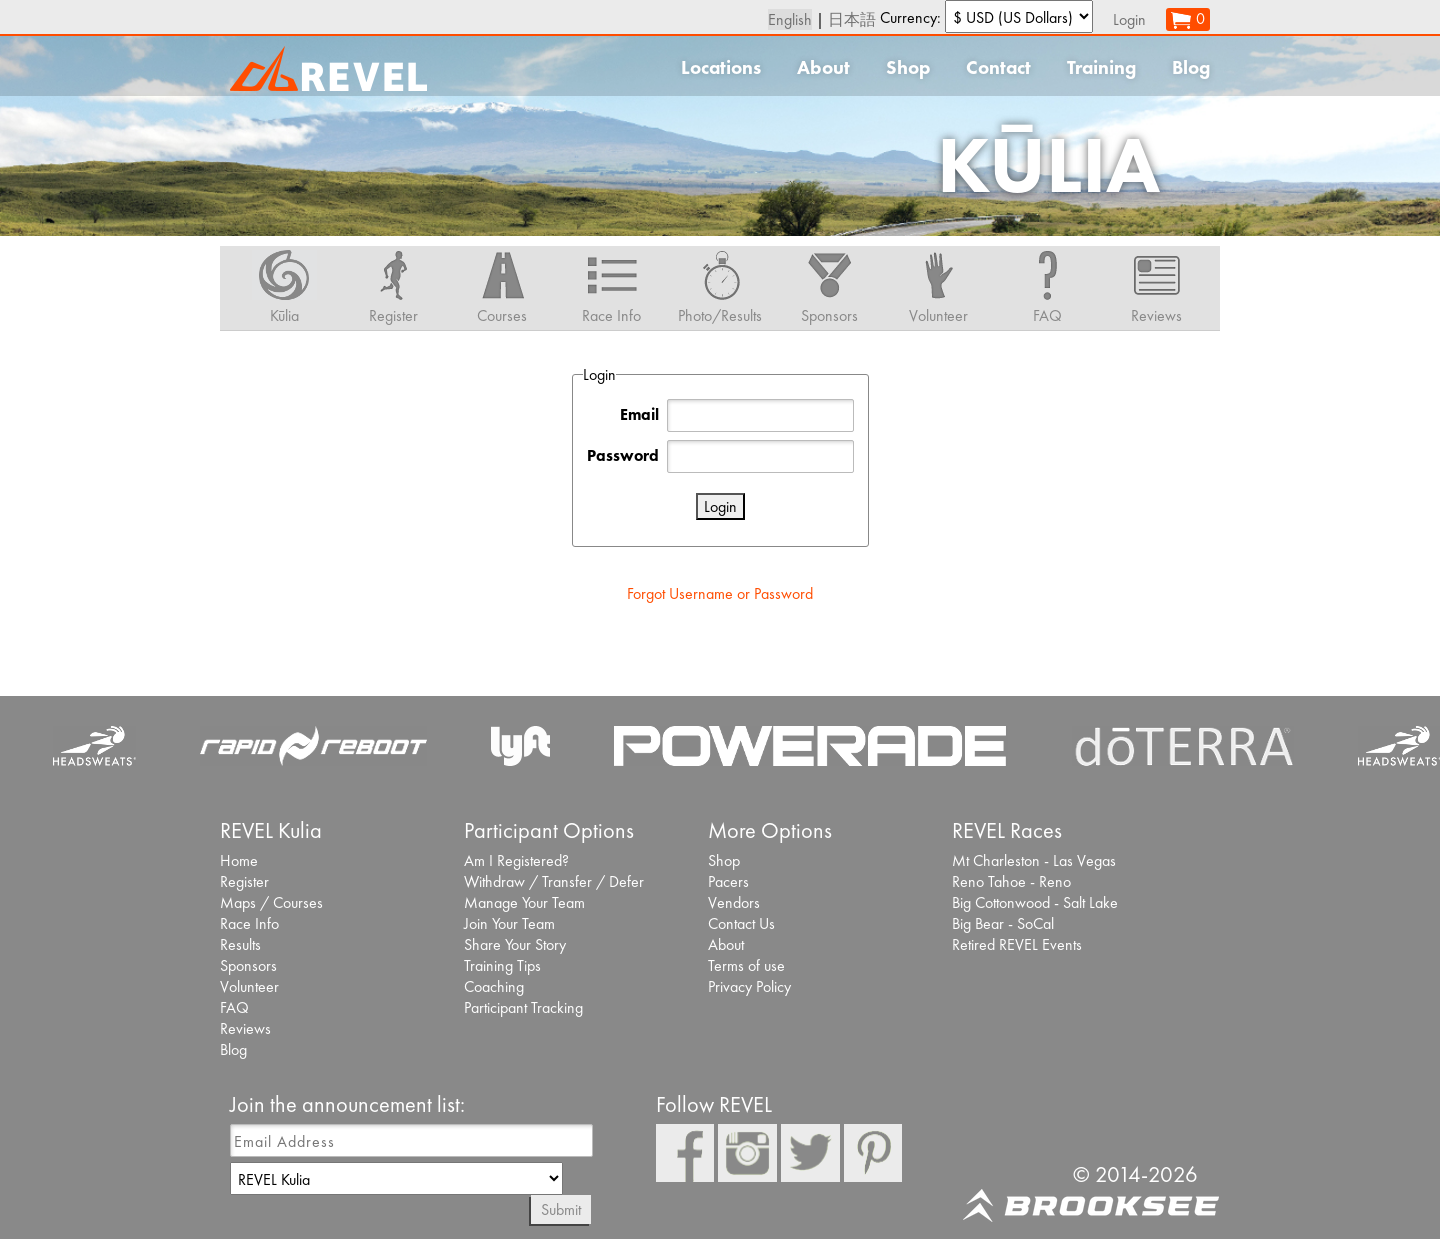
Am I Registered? (516, 860)
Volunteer (249, 986)
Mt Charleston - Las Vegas (1034, 860)
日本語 (852, 19)
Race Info (249, 923)
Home (239, 860)
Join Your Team (509, 923)
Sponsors (248, 965)
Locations (721, 67)
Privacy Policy (749, 986)
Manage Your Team (524, 902)
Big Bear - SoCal (1003, 923)
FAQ (234, 1007)
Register (244, 881)
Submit (561, 1209)
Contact (998, 67)
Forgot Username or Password (720, 593)
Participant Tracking (523, 1007)
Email (639, 414)
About (823, 67)
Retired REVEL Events (1017, 944)
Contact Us (741, 923)
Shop (908, 67)
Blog (1191, 67)
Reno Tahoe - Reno (1011, 881)
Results (240, 944)
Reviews (245, 1028)
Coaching (494, 986)
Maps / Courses (271, 902)
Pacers (728, 881)
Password (623, 455)
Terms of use (746, 965)
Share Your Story (515, 944)
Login (1129, 19)
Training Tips (502, 965)
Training (1101, 67)
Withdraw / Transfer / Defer (554, 881)
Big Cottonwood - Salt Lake (1035, 902)
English (790, 19)
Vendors (734, 902)
